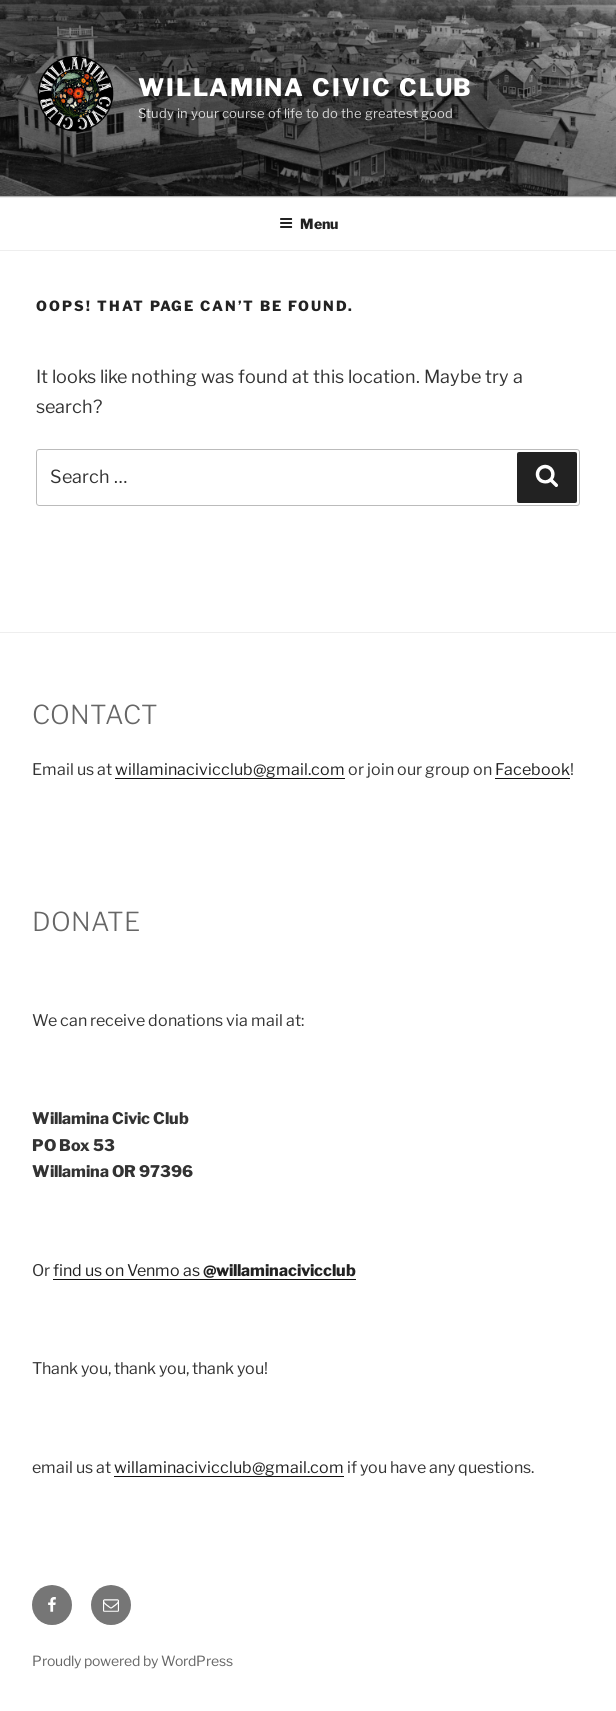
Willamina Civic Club (305, 87)
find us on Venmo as (204, 1270)
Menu (308, 223)
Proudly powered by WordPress (132, 1660)
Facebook (532, 769)
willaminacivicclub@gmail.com (230, 769)
